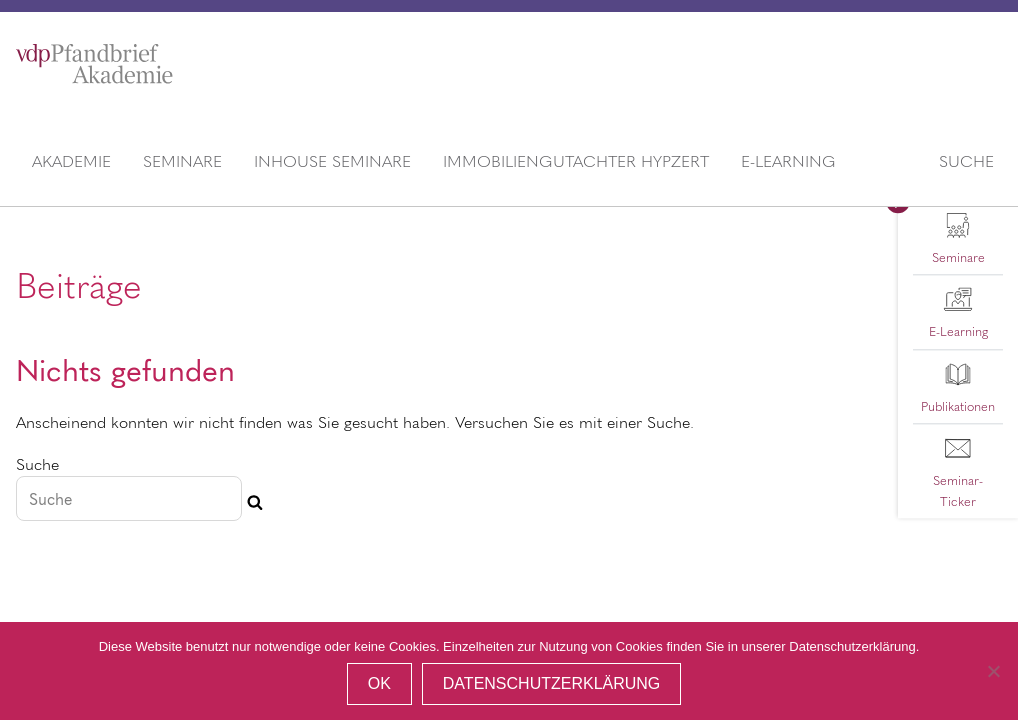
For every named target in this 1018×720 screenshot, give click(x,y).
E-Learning (788, 160)
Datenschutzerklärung (552, 683)
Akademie (71, 160)
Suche (966, 160)
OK (379, 683)
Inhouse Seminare (332, 160)
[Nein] (993, 671)
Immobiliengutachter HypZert (576, 160)
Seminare (182, 160)
